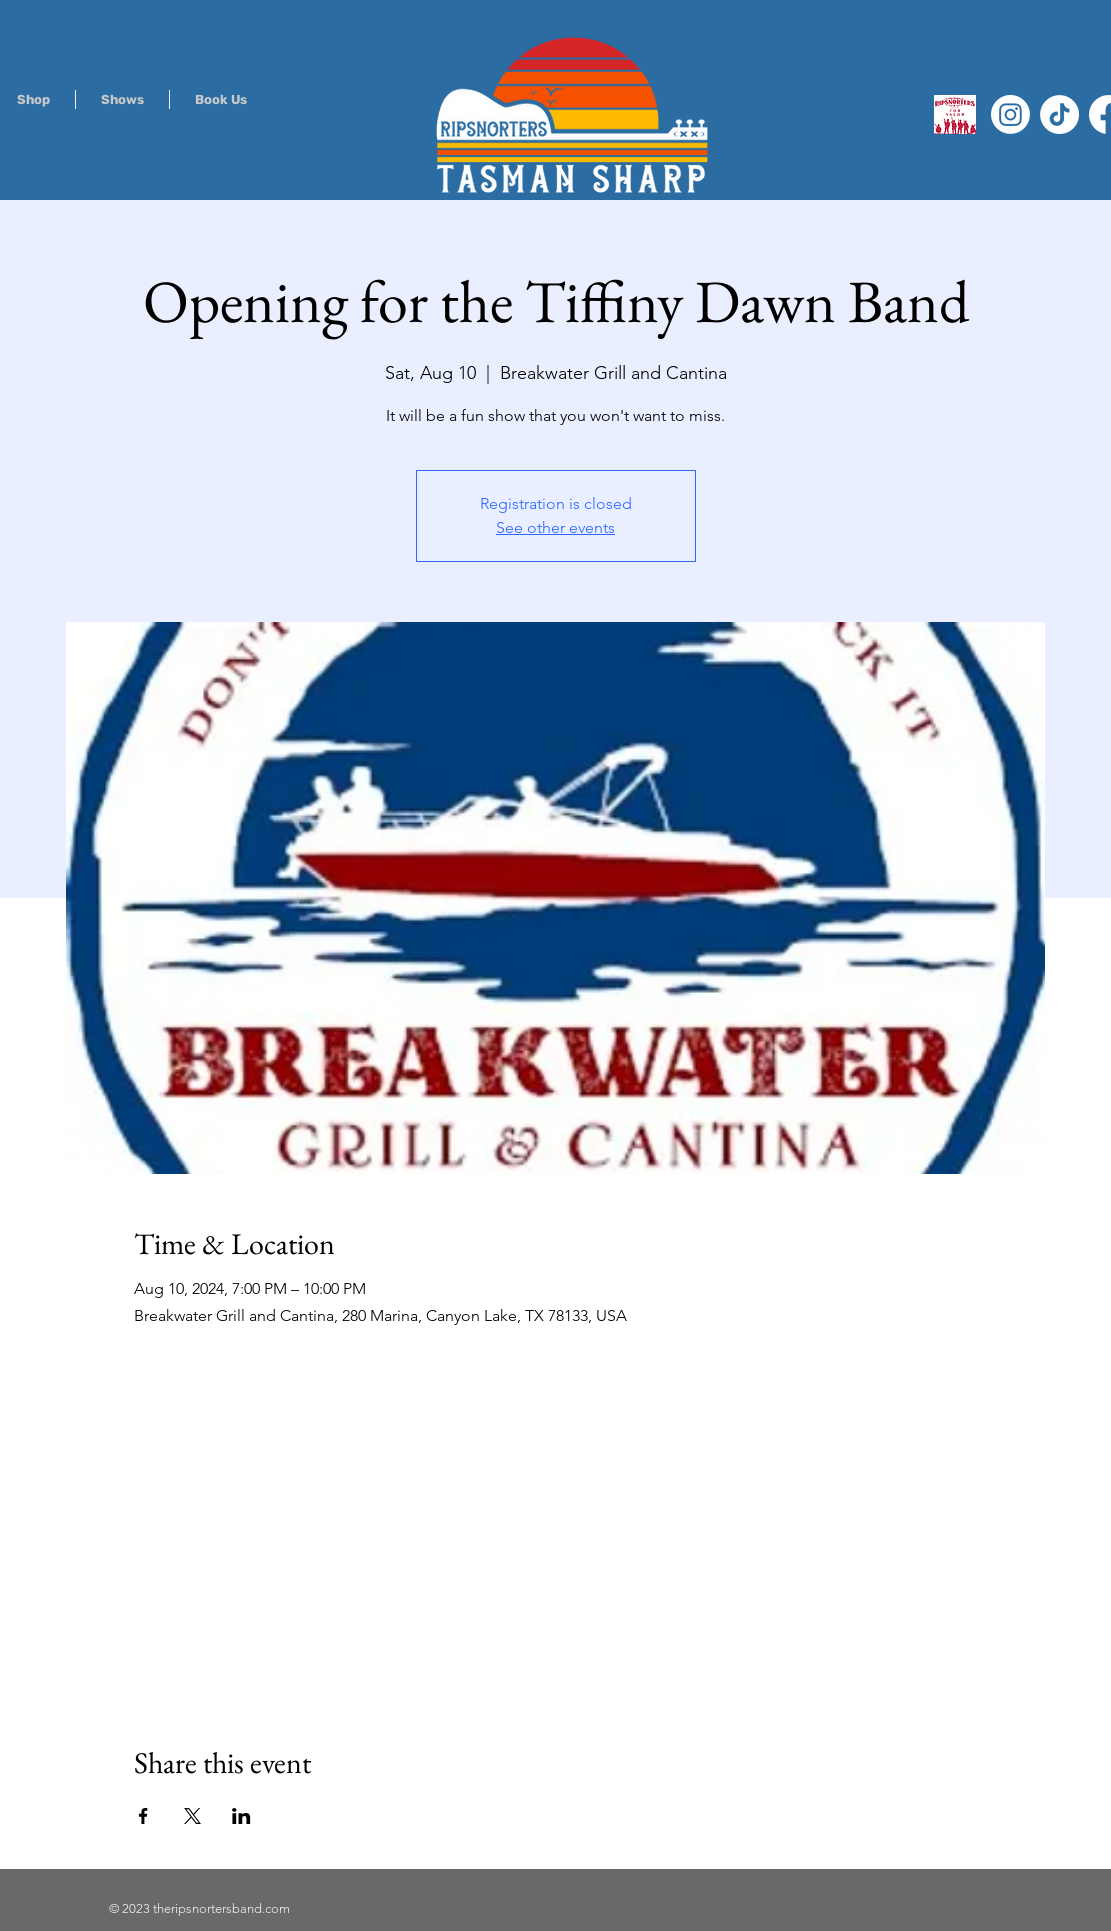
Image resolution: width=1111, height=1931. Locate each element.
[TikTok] (1059, 114)
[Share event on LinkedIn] (241, 1816)
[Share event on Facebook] (143, 1816)
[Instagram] (1010, 114)
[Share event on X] (192, 1816)
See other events (555, 527)
